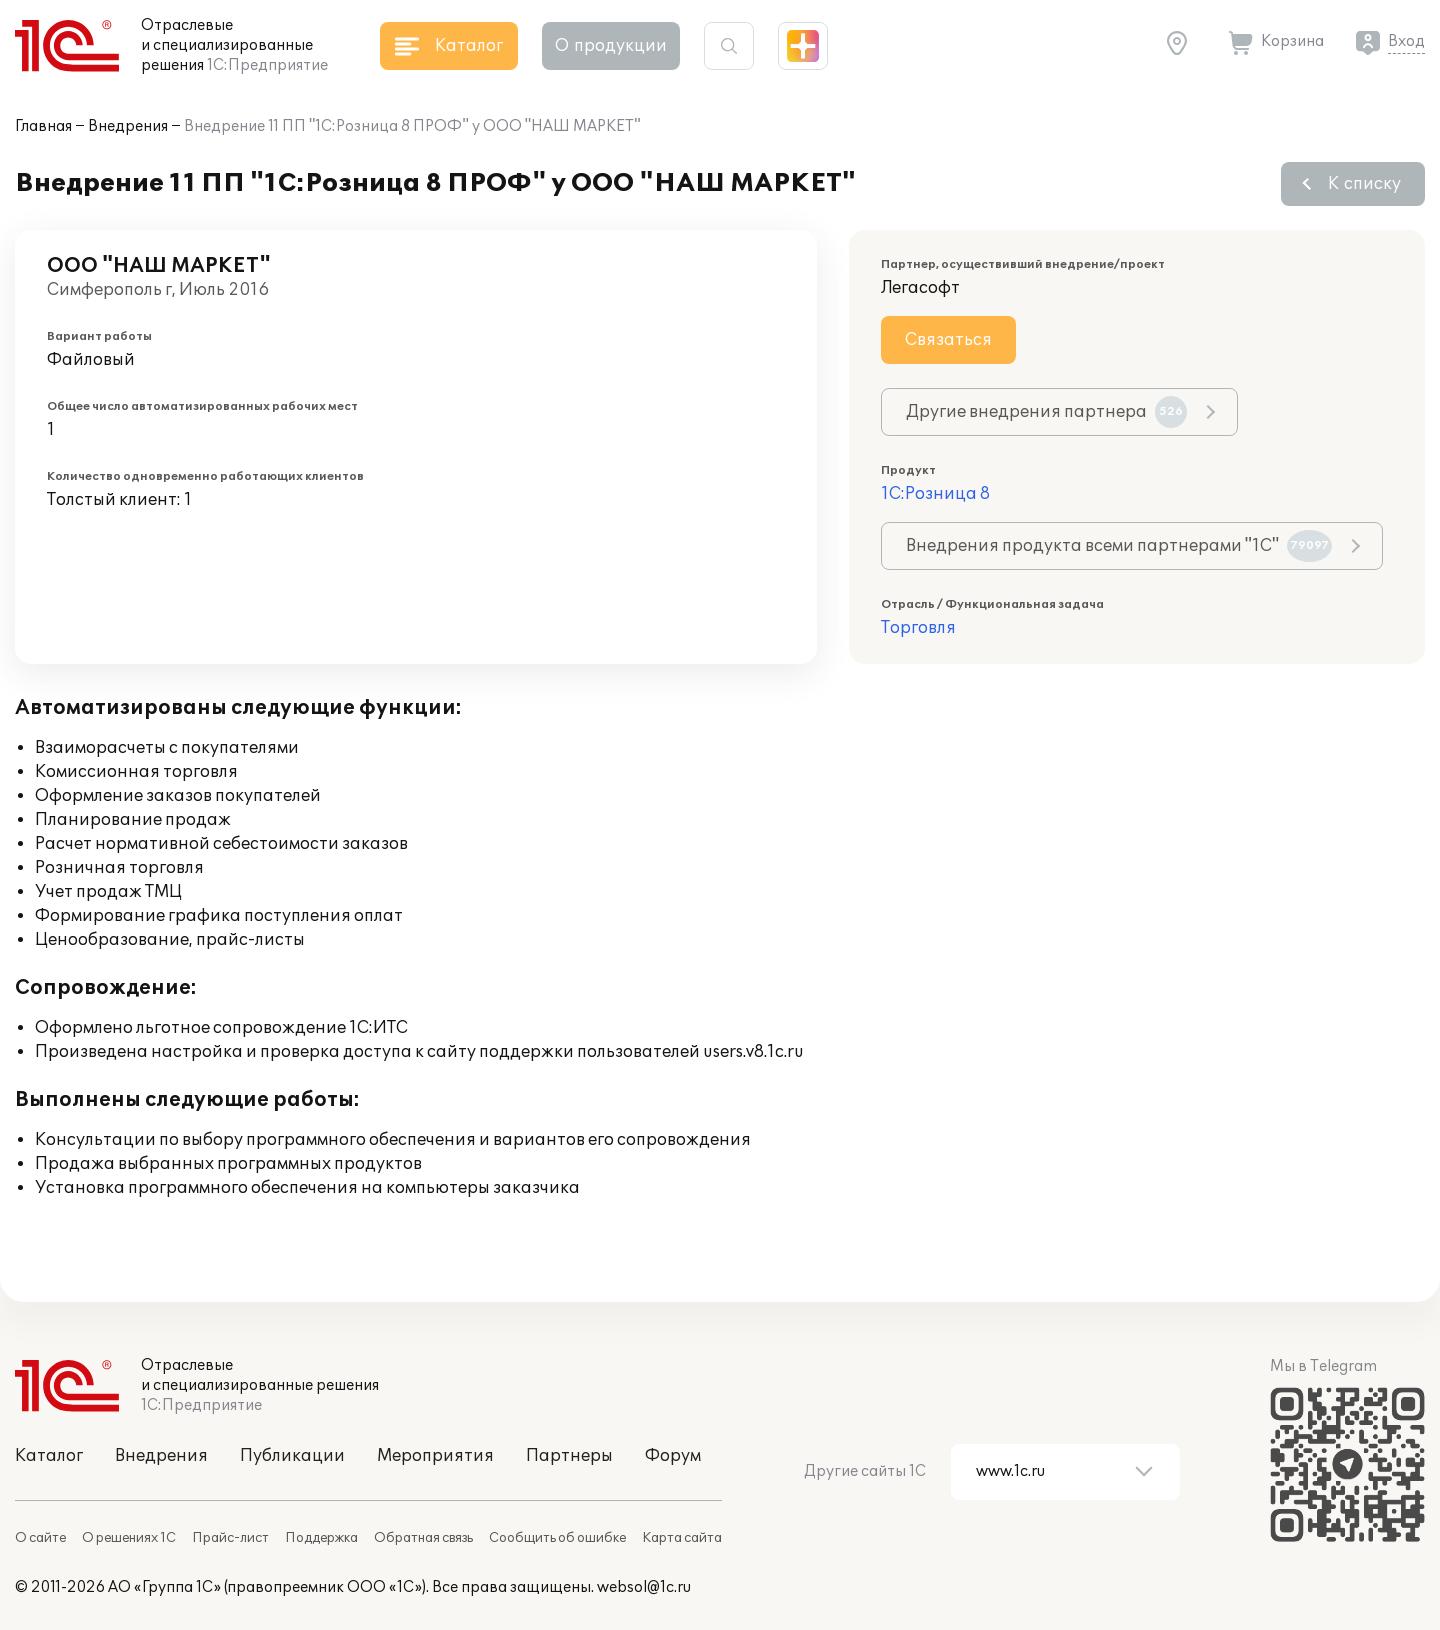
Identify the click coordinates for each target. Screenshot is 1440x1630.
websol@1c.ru (644, 1587)
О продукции (611, 46)
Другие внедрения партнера (1046, 412)
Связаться (948, 340)
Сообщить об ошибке (557, 1538)
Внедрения (128, 126)
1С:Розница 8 (935, 494)
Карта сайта (682, 1538)
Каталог (49, 1456)
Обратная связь (423, 1538)
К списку (1364, 184)
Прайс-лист (230, 1538)
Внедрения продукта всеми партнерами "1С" (1119, 546)
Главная (43, 126)
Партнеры (569, 1456)
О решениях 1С (129, 1538)
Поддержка (321, 1538)
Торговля (918, 628)
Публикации (292, 1456)
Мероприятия (435, 1456)
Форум (673, 1456)
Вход (1406, 41)
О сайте (40, 1538)
